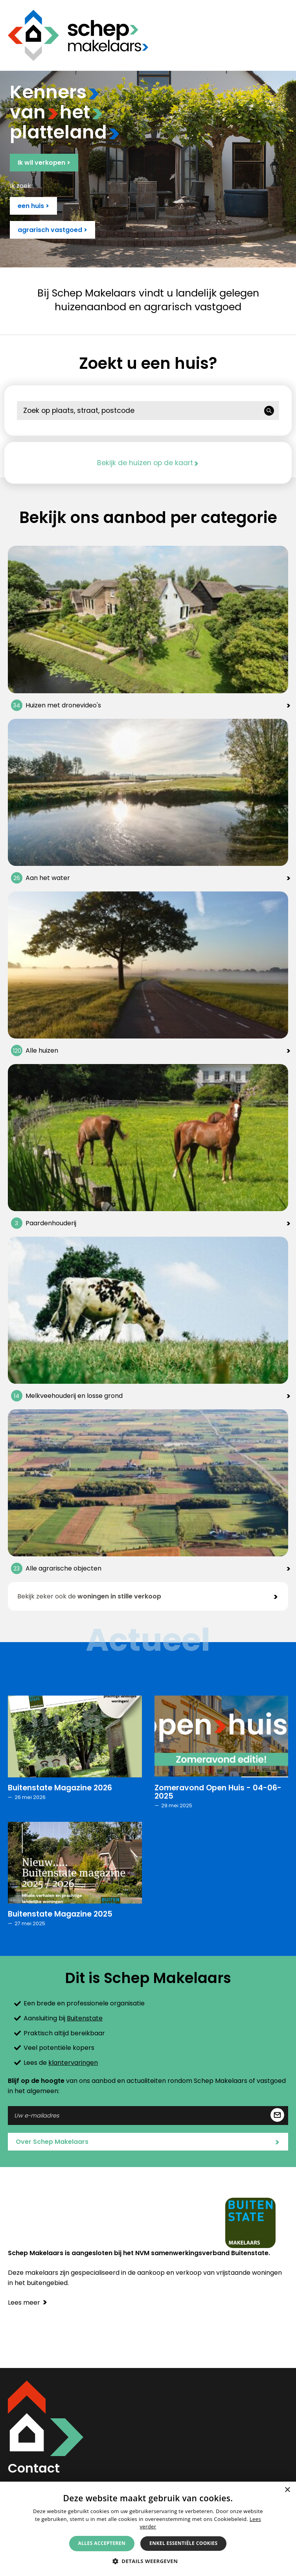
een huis (33, 205)
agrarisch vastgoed (52, 229)
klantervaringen (73, 2062)
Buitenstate (85, 2018)
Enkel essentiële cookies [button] (183, 2543)
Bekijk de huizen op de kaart (148, 463)
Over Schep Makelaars (147, 2142)
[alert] (148, 2529)
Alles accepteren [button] (102, 2543)
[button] (148, 2561)
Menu (282, 35)
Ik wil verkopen (44, 162)
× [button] (287, 2490)
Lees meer (27, 2302)
